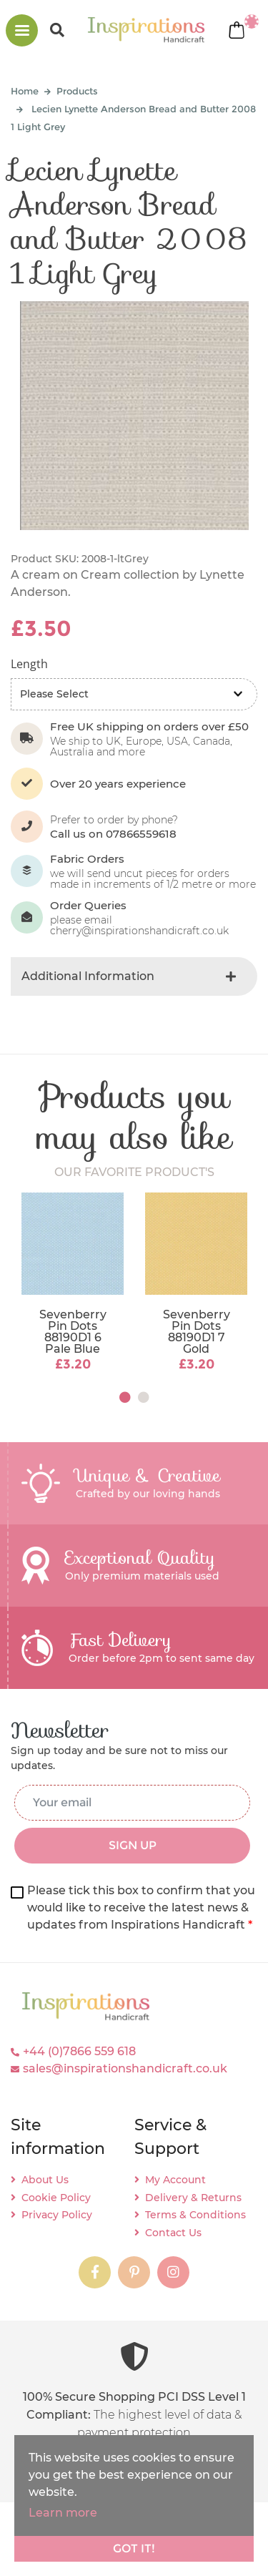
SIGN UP (133, 1845)
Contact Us (173, 2232)
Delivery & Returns (193, 2197)
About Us (45, 2179)
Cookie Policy (56, 2197)
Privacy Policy (56, 2214)
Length (29, 664)
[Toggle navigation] (22, 30)
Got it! (134, 2548)
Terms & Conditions (195, 2214)
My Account (175, 2179)
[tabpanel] (72, 1283)
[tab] (134, 976)
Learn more (63, 2512)
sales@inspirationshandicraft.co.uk (125, 2068)
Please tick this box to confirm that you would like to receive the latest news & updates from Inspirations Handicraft (141, 1907)
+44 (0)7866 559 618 (79, 2051)
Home (25, 91)
